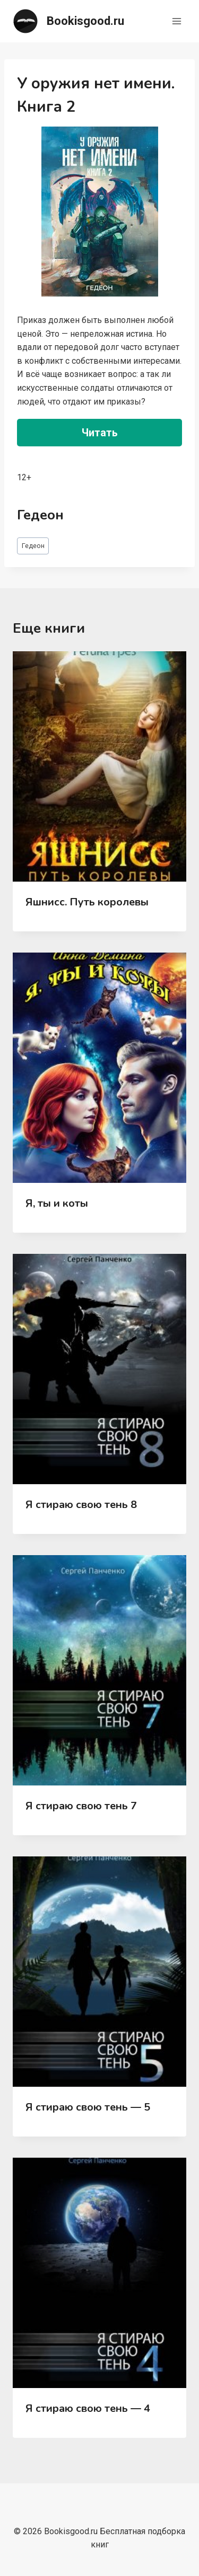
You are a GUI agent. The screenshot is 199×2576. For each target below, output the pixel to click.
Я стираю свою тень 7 (81, 1806)
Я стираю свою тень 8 (81, 1504)
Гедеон (33, 546)
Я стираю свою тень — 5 (87, 2107)
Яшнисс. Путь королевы (87, 902)
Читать (100, 432)
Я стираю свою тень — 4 (87, 2408)
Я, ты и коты (56, 1203)
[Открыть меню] (176, 21)
